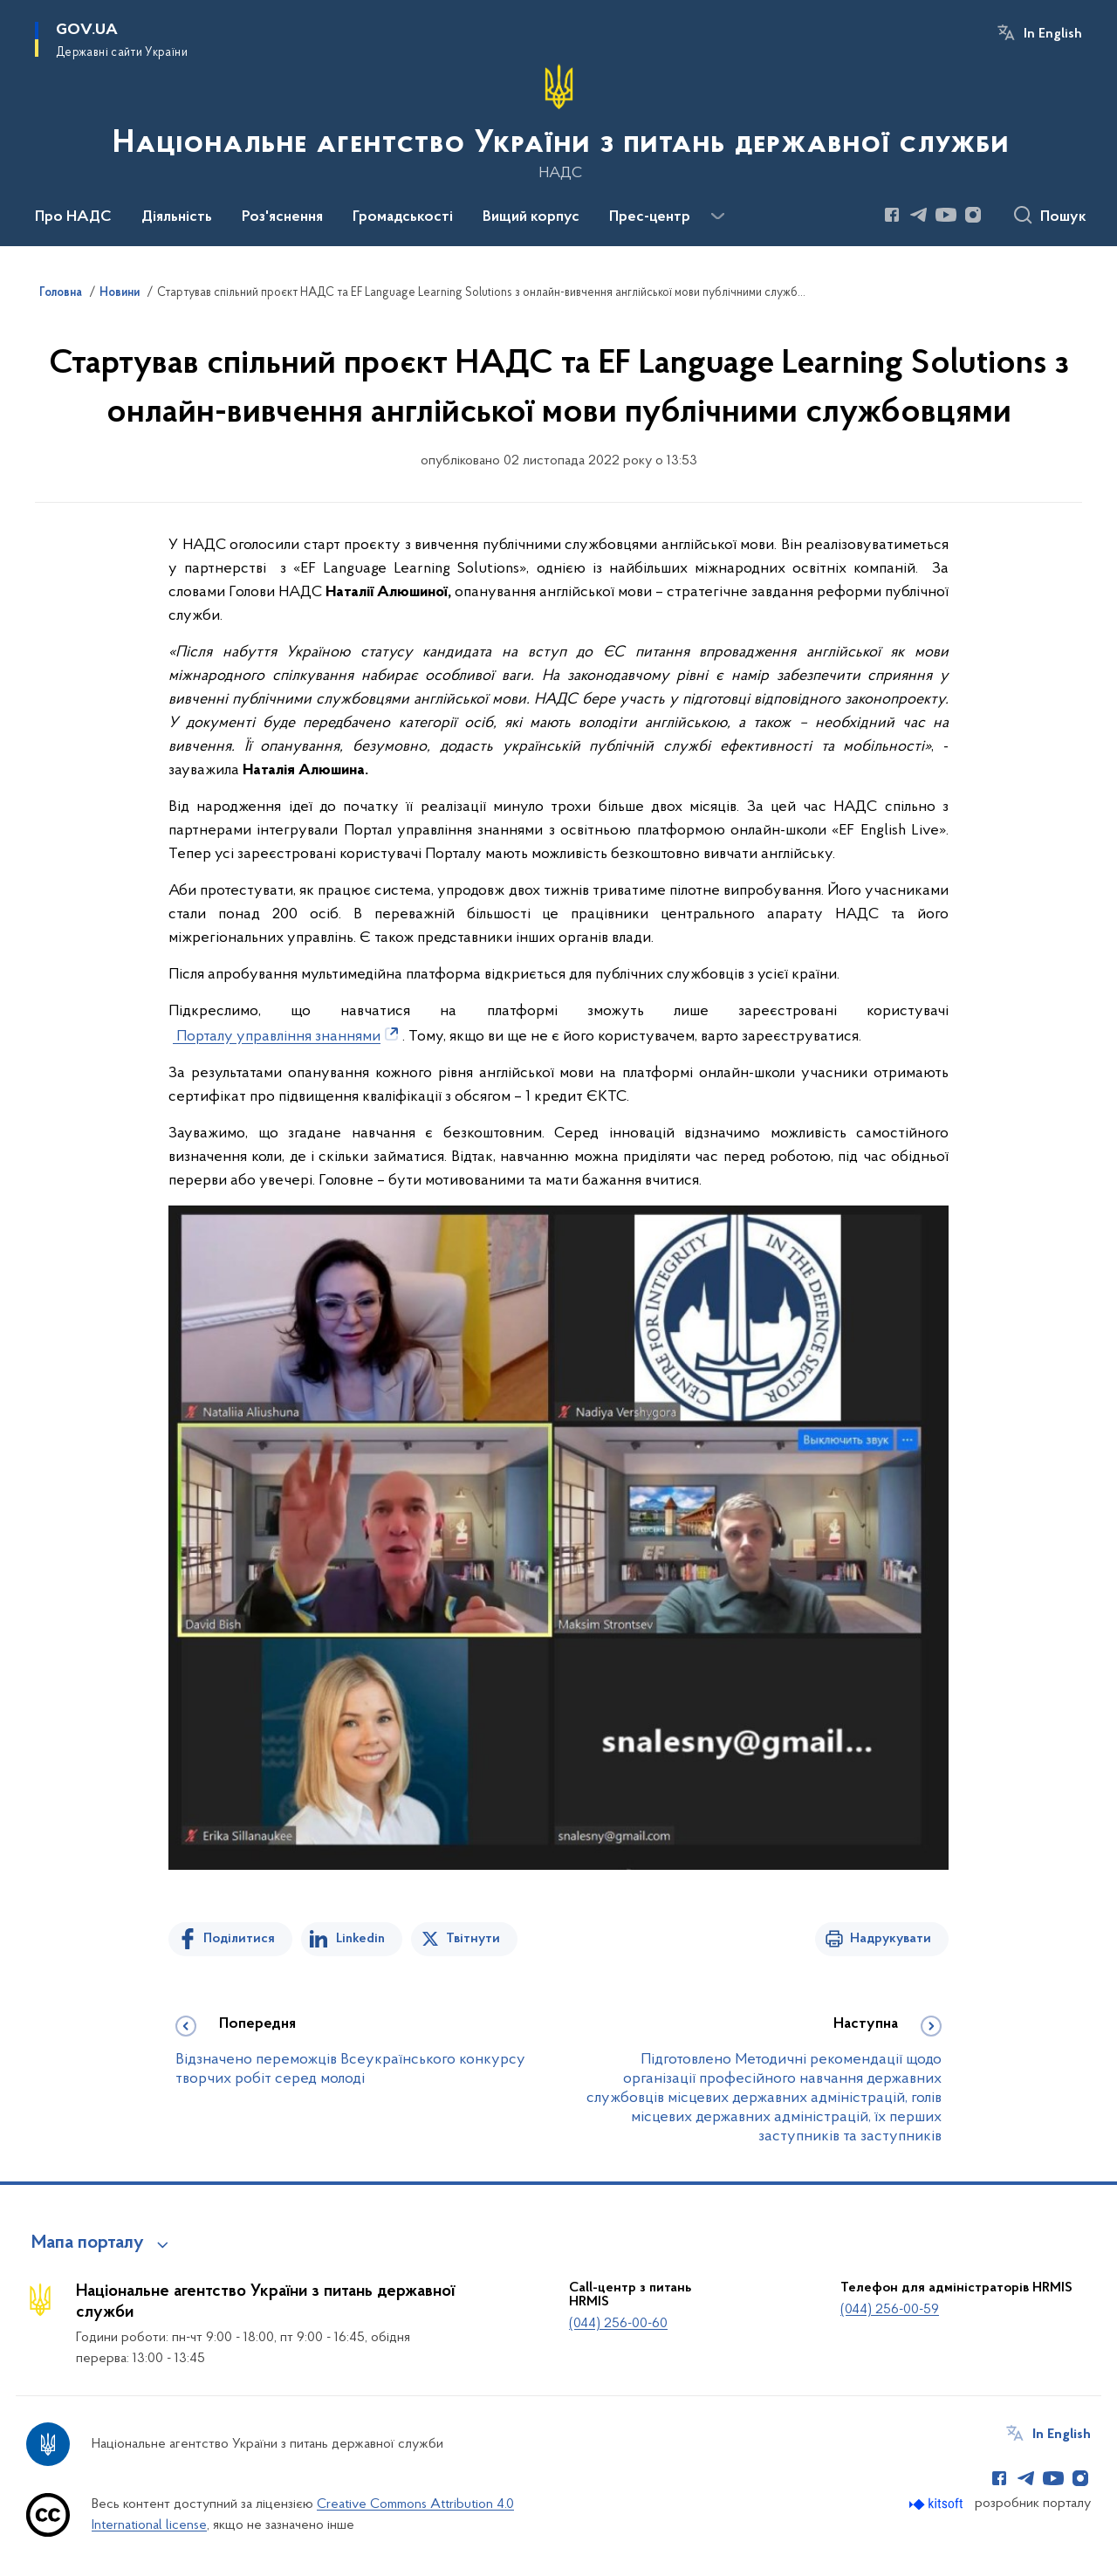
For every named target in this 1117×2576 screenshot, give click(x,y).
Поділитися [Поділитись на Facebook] (239, 1939)
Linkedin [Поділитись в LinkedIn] (360, 1939)
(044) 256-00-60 (618, 2324)
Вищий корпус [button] (531, 217)
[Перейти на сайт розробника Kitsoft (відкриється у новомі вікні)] (937, 2504)
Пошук (1063, 217)
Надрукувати (890, 1939)
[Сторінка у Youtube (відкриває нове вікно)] (945, 214)
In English (1053, 34)
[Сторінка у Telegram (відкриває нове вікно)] (918, 214)
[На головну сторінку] (559, 121)
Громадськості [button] (403, 217)
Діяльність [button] (176, 217)
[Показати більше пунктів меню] (717, 216)
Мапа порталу (87, 2243)
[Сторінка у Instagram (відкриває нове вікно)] (973, 214)
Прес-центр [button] (649, 217)
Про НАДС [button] (73, 217)
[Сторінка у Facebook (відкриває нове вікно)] (891, 214)
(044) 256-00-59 (889, 2310)
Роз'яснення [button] (282, 217)
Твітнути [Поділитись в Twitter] (473, 1939)
